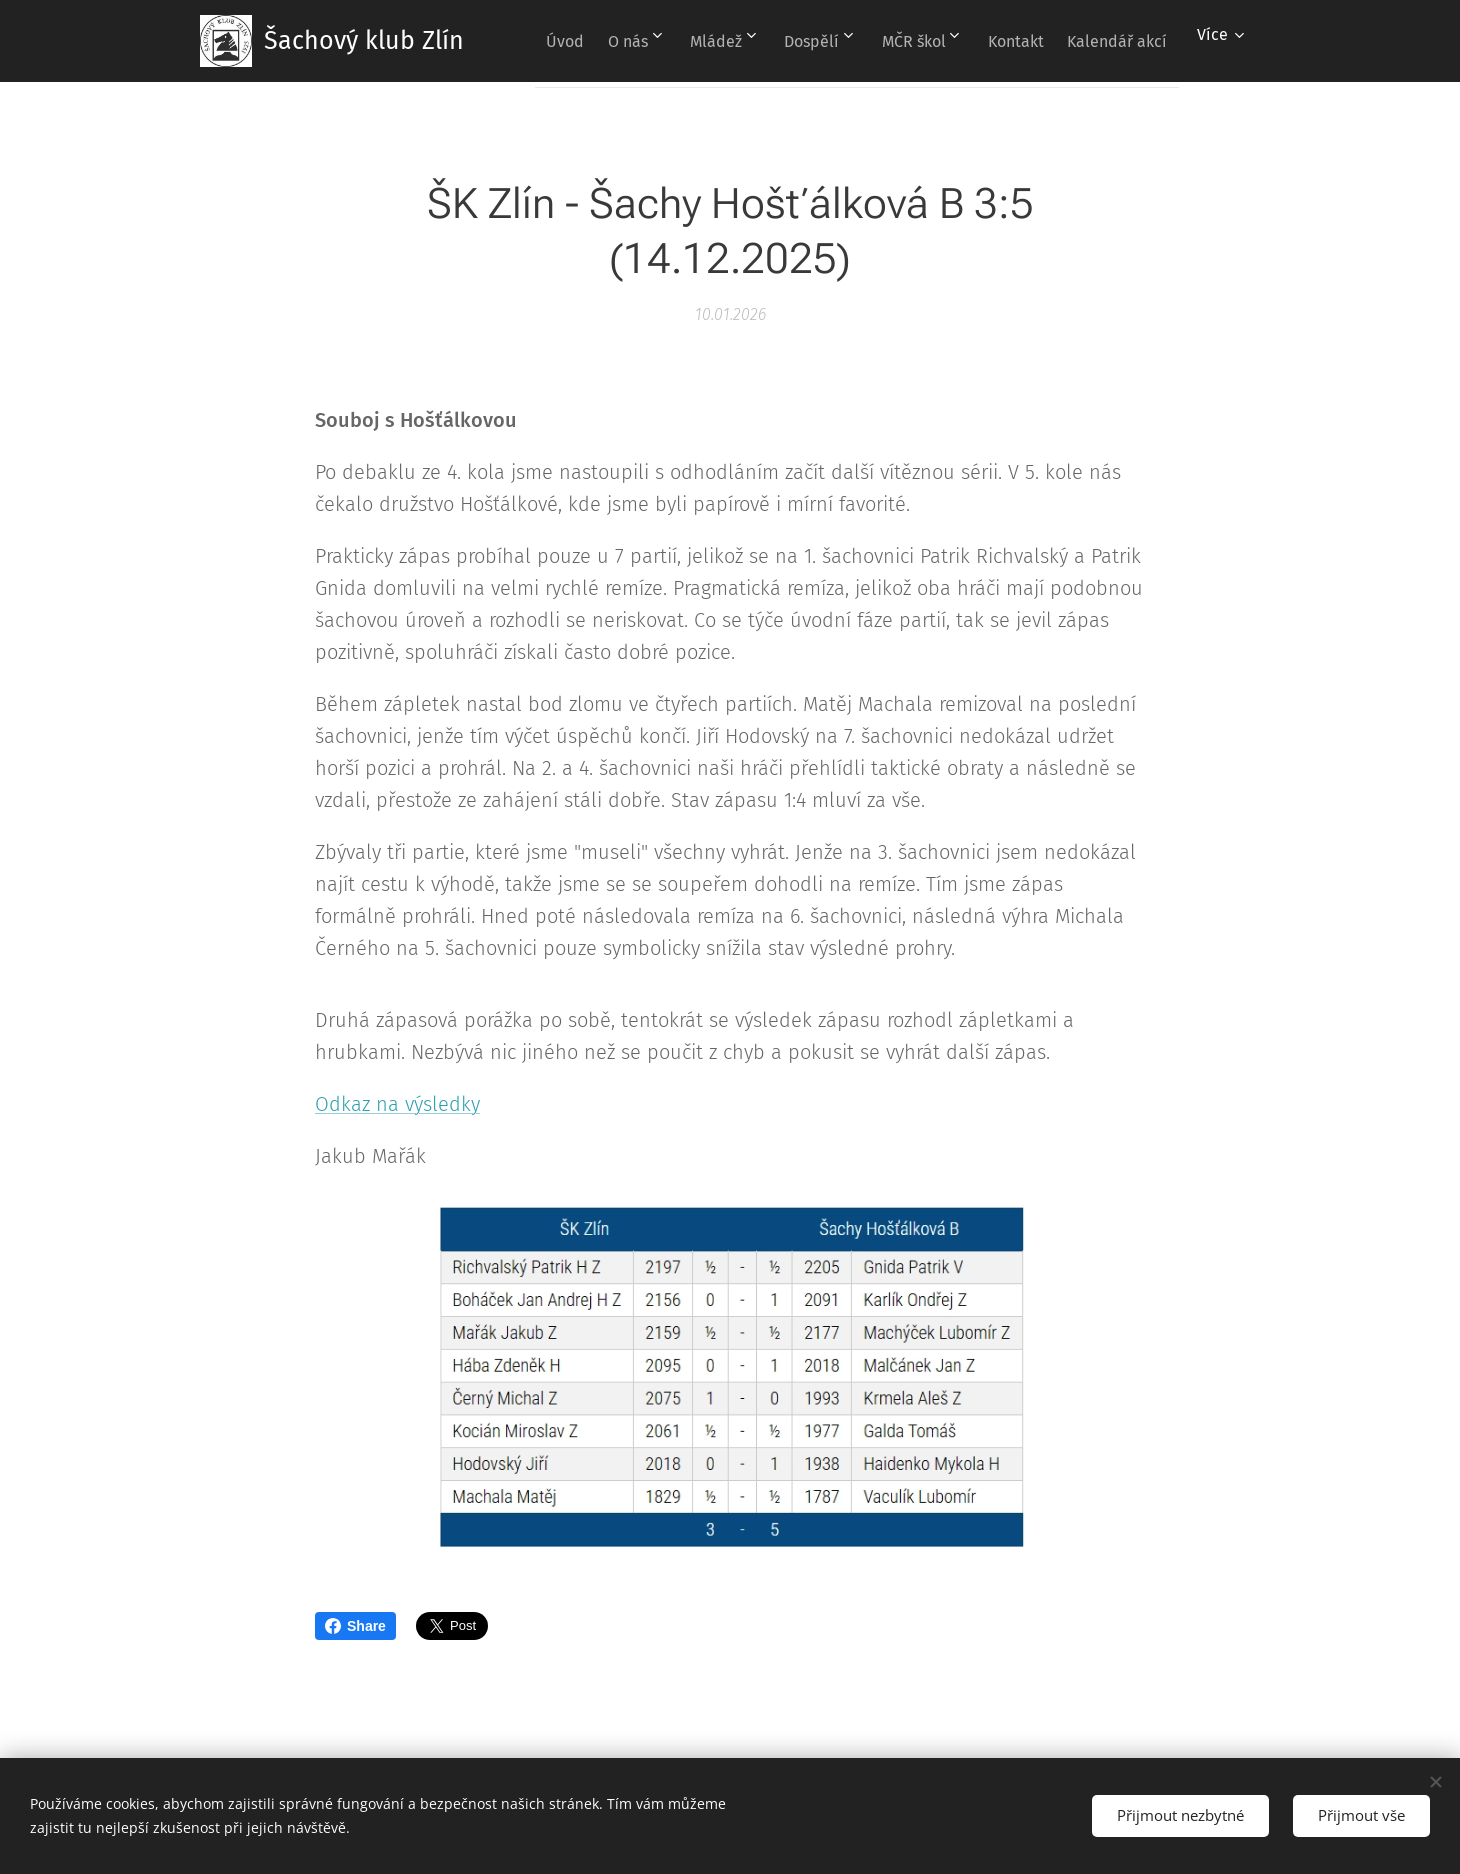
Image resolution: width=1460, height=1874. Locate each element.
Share (355, 1626)
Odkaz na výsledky (397, 1104)
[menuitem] (639, 41)
